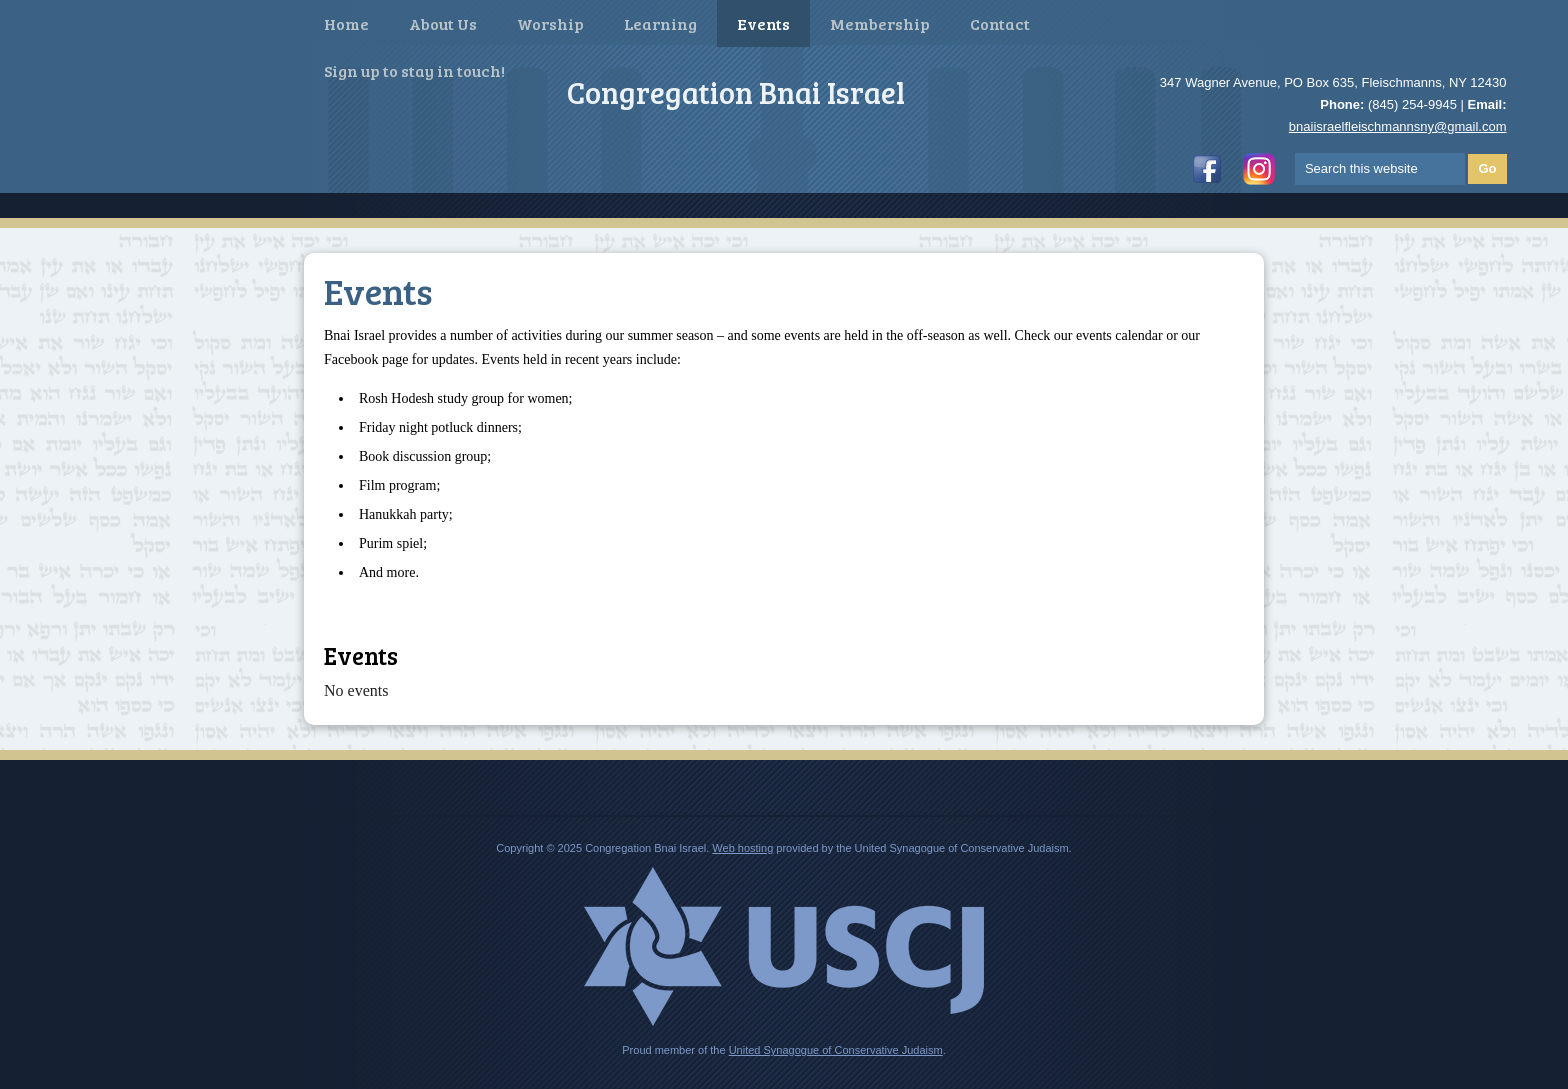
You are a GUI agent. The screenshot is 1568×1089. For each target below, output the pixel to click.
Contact (1000, 23)
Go (1487, 168)
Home (346, 23)
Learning (660, 23)
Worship (550, 23)
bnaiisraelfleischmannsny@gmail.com (1398, 126)
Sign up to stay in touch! (414, 70)
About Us (443, 23)
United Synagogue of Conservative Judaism (836, 1050)
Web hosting (742, 848)
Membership (880, 23)
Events (763, 23)
